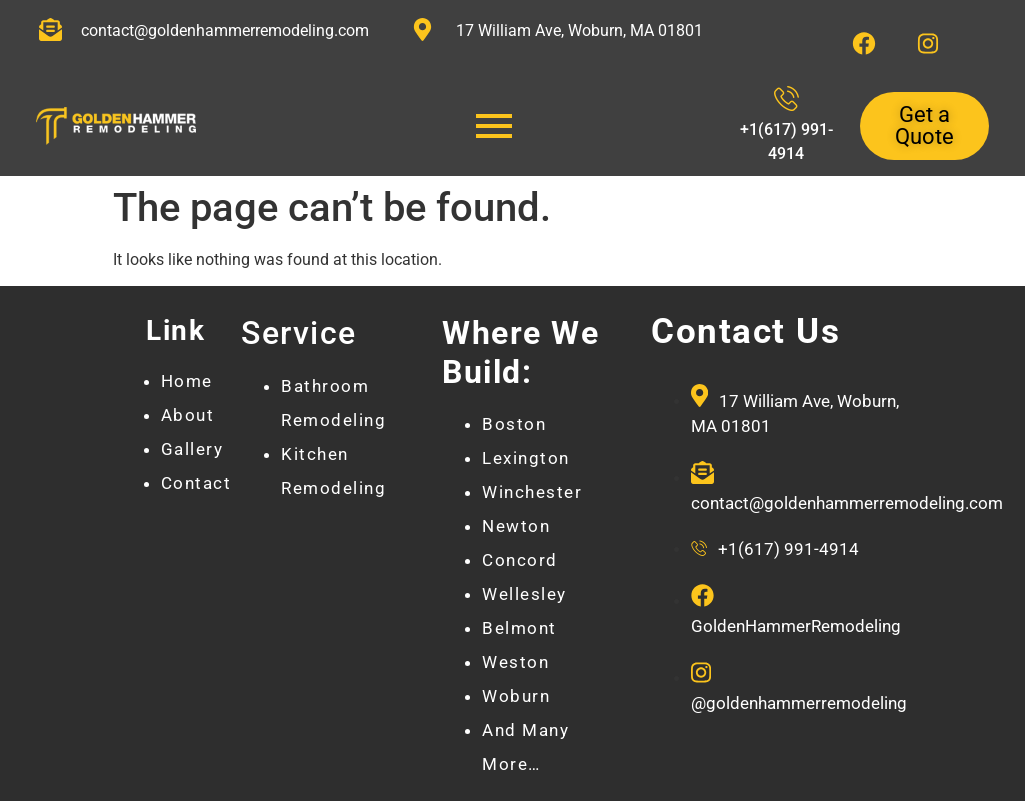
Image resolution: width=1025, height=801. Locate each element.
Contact (196, 483)
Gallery (192, 449)
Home (187, 381)
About (188, 415)
